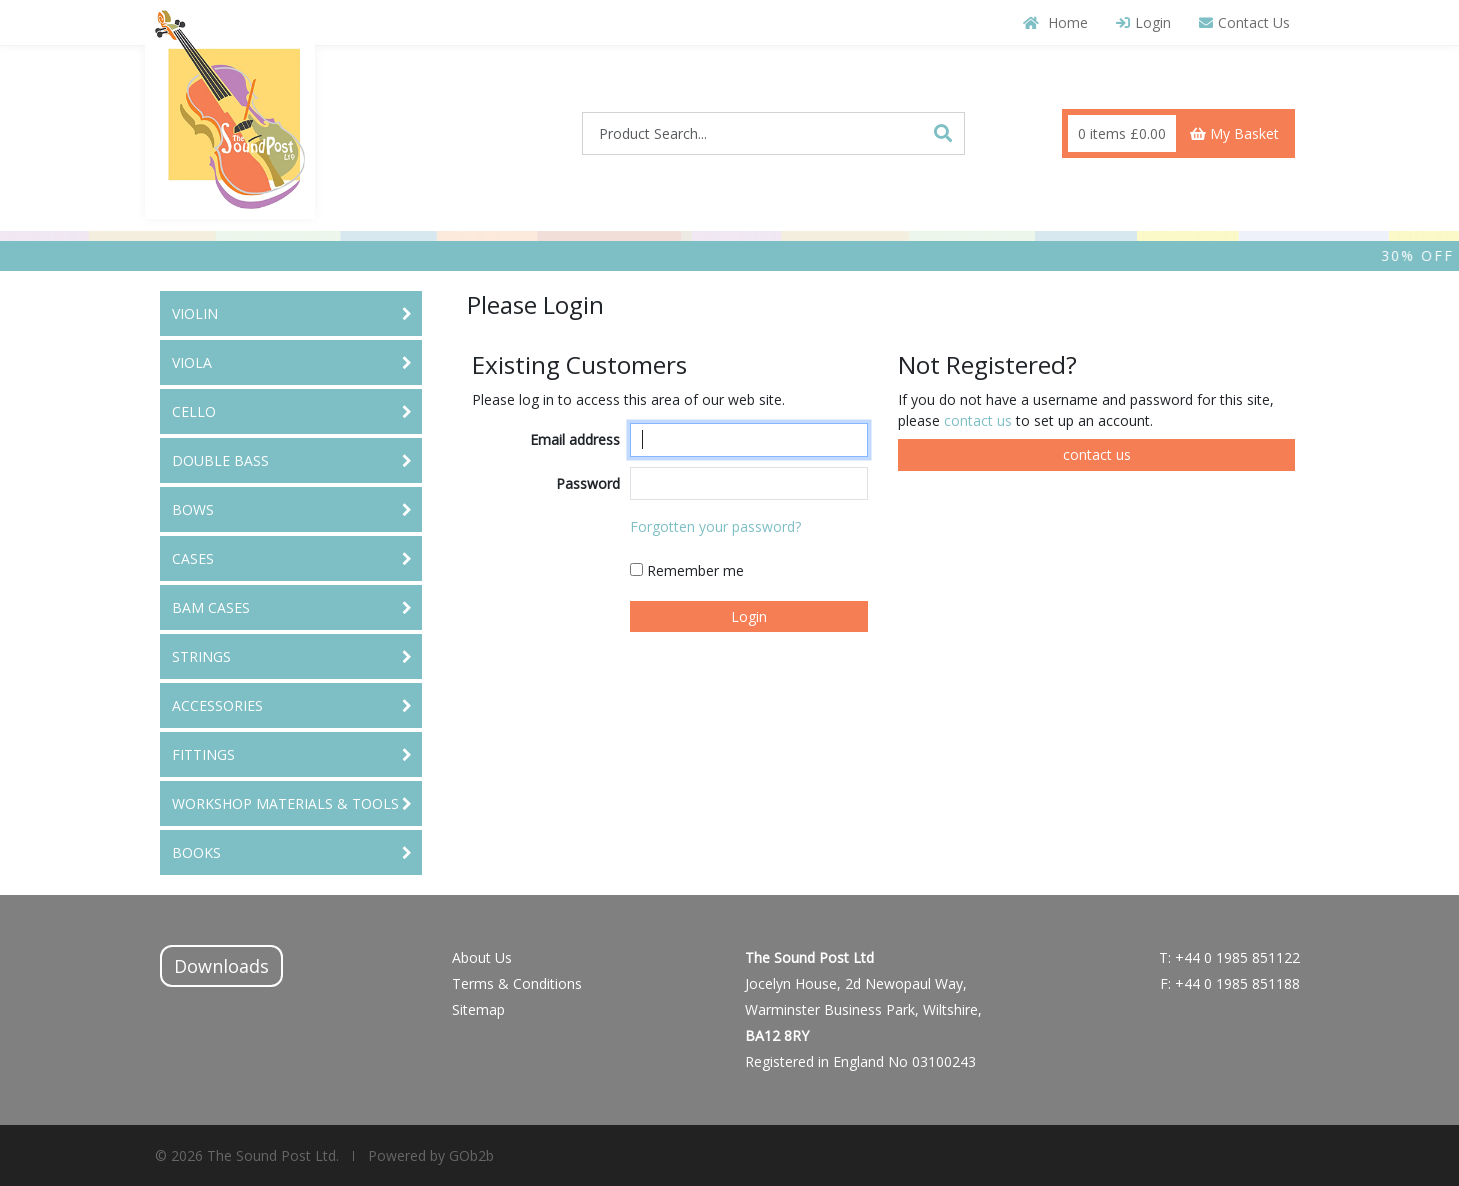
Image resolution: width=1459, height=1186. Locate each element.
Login (1143, 22)
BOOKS (196, 852)
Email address (575, 439)
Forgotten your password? (715, 526)
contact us (980, 420)
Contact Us (1244, 22)
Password (588, 483)
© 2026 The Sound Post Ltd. (247, 1155)
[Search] (943, 133)
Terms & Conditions (517, 983)
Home (1055, 22)
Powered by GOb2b (429, 1155)
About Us (482, 957)
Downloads (221, 966)
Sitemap (478, 1009)
